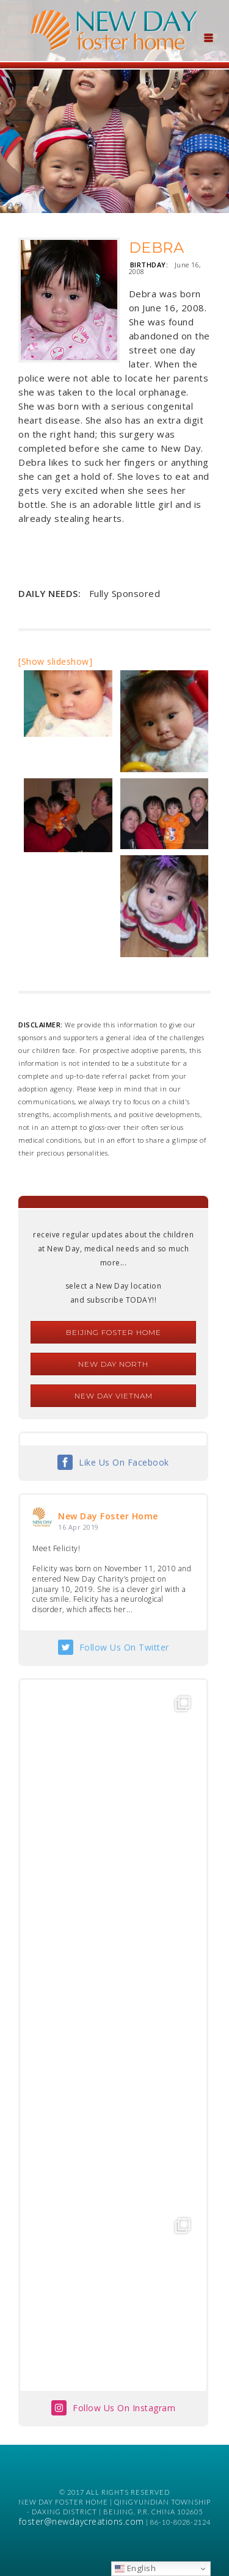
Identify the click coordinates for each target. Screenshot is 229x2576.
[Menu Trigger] (208, 36)
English (135, 2568)
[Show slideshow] (55, 661)
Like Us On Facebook (124, 1462)
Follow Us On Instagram (124, 2408)
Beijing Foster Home (113, 1332)
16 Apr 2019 (78, 1527)
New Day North (113, 1364)
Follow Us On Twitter (124, 1647)
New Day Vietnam (114, 1395)
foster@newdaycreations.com (81, 2521)
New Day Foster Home (108, 1516)
